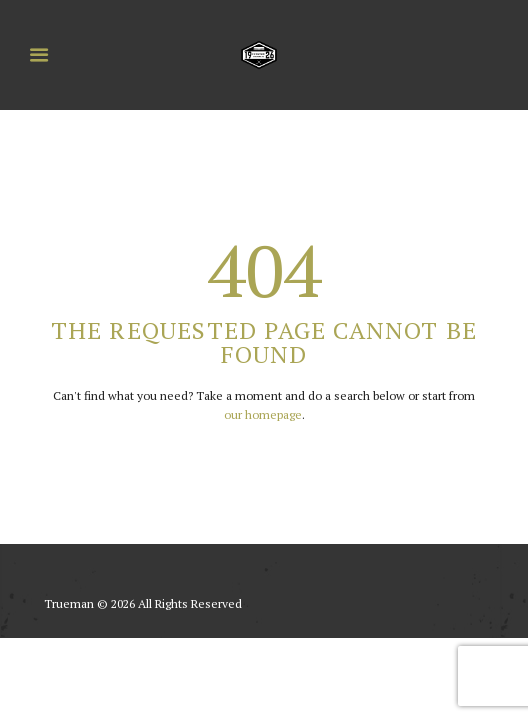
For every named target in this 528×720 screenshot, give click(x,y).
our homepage (263, 414)
